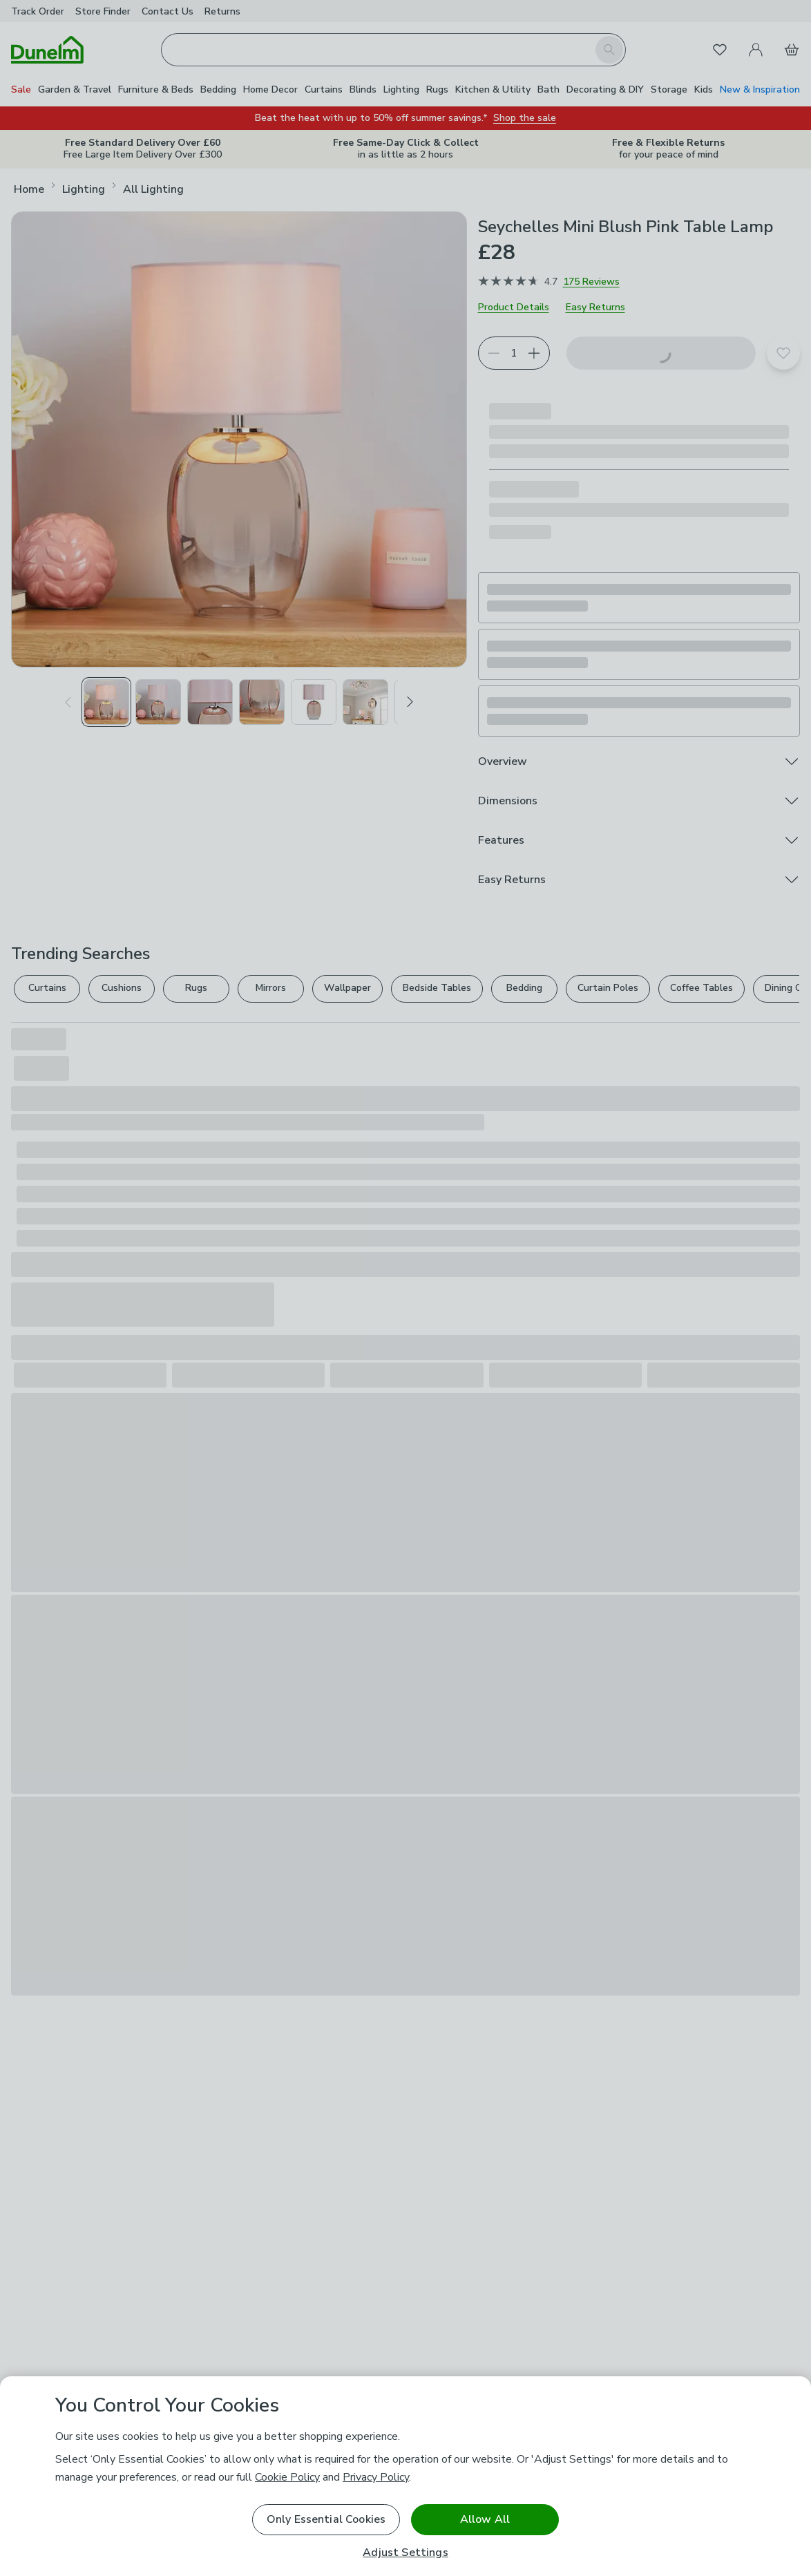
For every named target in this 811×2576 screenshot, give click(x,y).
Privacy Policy (376, 2477)
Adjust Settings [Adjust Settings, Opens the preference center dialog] (405, 2552)
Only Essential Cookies (326, 2519)
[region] (405, 2476)
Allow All (485, 2519)
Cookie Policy (287, 2477)
